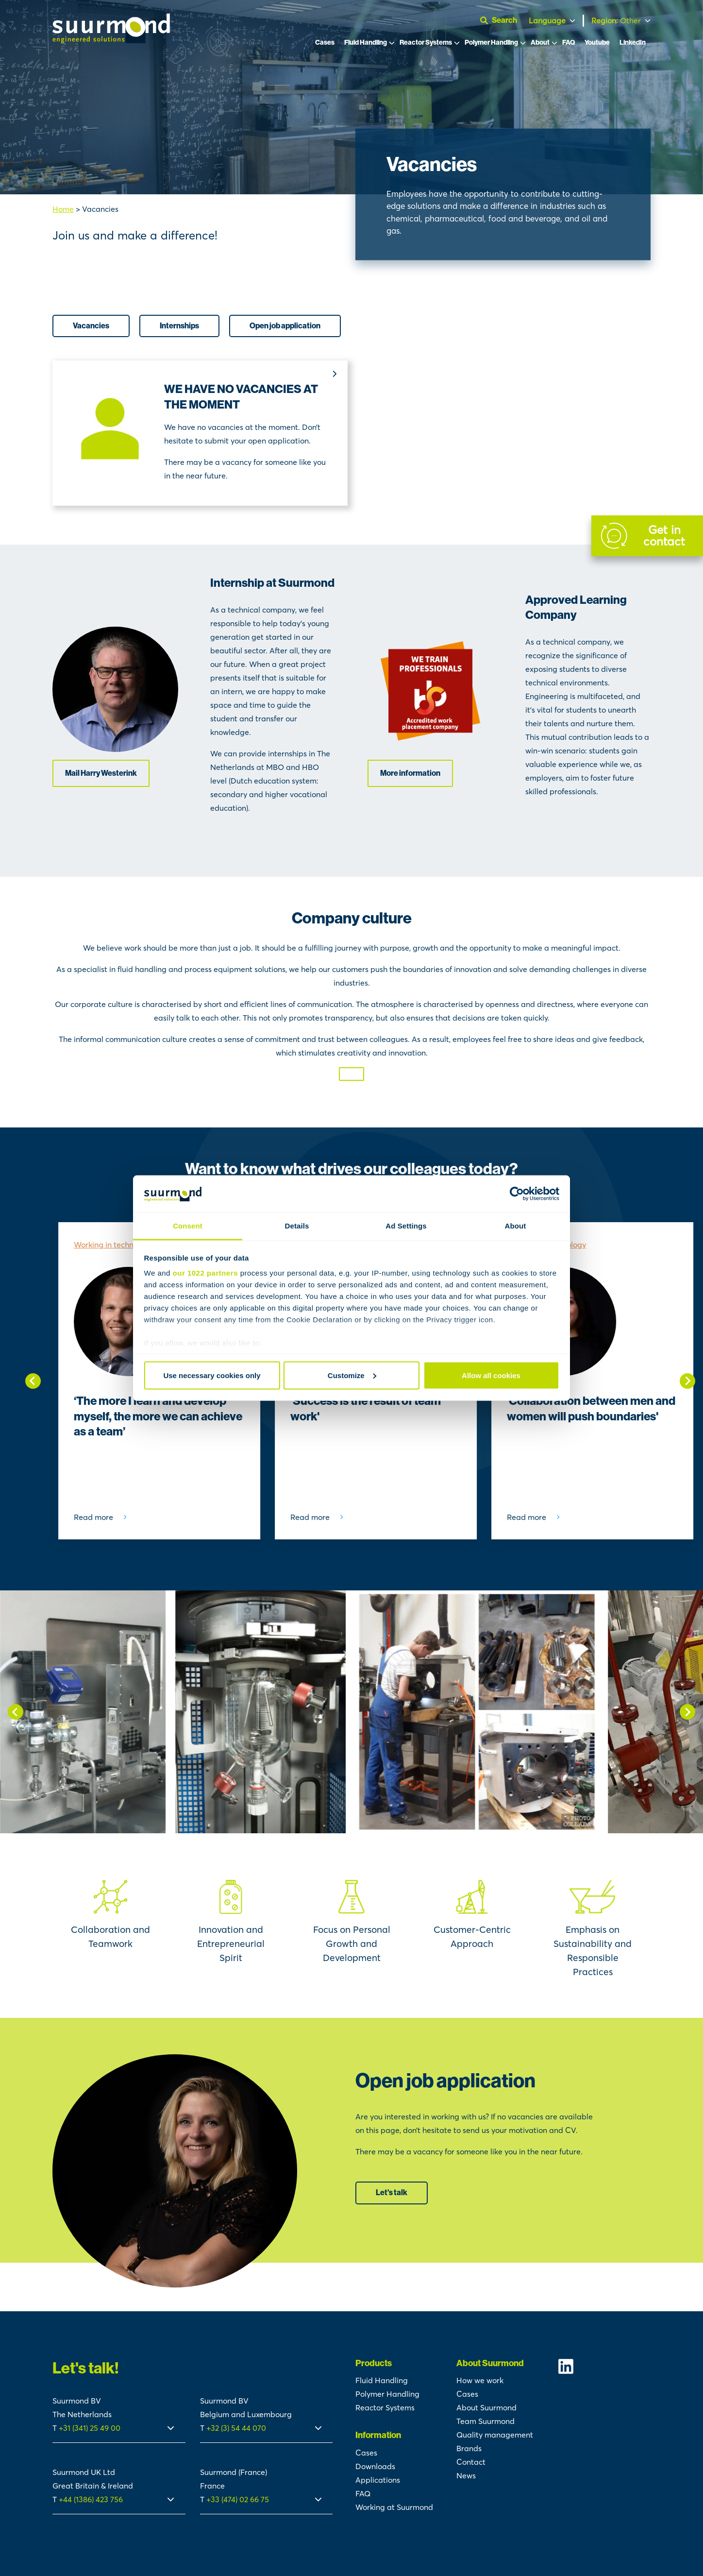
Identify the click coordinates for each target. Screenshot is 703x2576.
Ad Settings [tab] (405, 1226)
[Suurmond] (111, 40)
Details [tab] (297, 1226)
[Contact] (647, 535)
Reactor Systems (426, 42)
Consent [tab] (187, 1226)
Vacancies (91, 325)
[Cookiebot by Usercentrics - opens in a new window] (516, 1194)
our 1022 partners (205, 1273)
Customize (352, 1375)
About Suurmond (486, 2407)
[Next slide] (687, 1381)
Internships (179, 325)
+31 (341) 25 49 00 (90, 2428)
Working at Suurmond (394, 2507)
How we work (479, 2380)
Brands (469, 2448)
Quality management (494, 2435)
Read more (93, 1517)
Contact (470, 2462)
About (540, 42)
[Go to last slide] (33, 1381)
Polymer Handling (491, 42)
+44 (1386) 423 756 (91, 2499)
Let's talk (391, 2192)
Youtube (597, 42)
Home (63, 209)
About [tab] (515, 1226)
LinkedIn (632, 42)
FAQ (568, 42)
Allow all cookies (491, 1375)
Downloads (375, 2466)
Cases (325, 42)
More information (410, 773)
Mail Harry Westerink (101, 773)
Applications (377, 2480)
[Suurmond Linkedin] (604, 2366)
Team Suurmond (485, 2421)
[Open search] (502, 20)
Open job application (285, 325)
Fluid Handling (365, 42)
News (466, 2475)
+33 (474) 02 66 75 (237, 2499)
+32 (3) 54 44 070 (236, 2428)
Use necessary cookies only (211, 1375)
